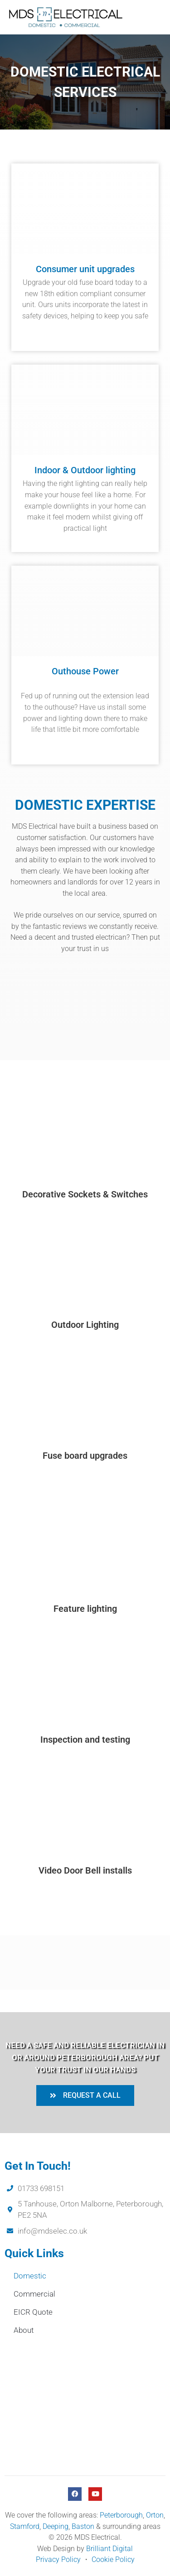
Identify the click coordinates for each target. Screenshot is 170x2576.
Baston (83, 2526)
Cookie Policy (113, 2559)
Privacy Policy (58, 2559)
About (24, 2330)
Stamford (24, 2526)
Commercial (34, 2293)
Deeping (55, 2526)
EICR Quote (33, 2311)
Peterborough (121, 2515)
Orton (155, 2515)
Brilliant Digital (109, 2548)
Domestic (30, 2275)
